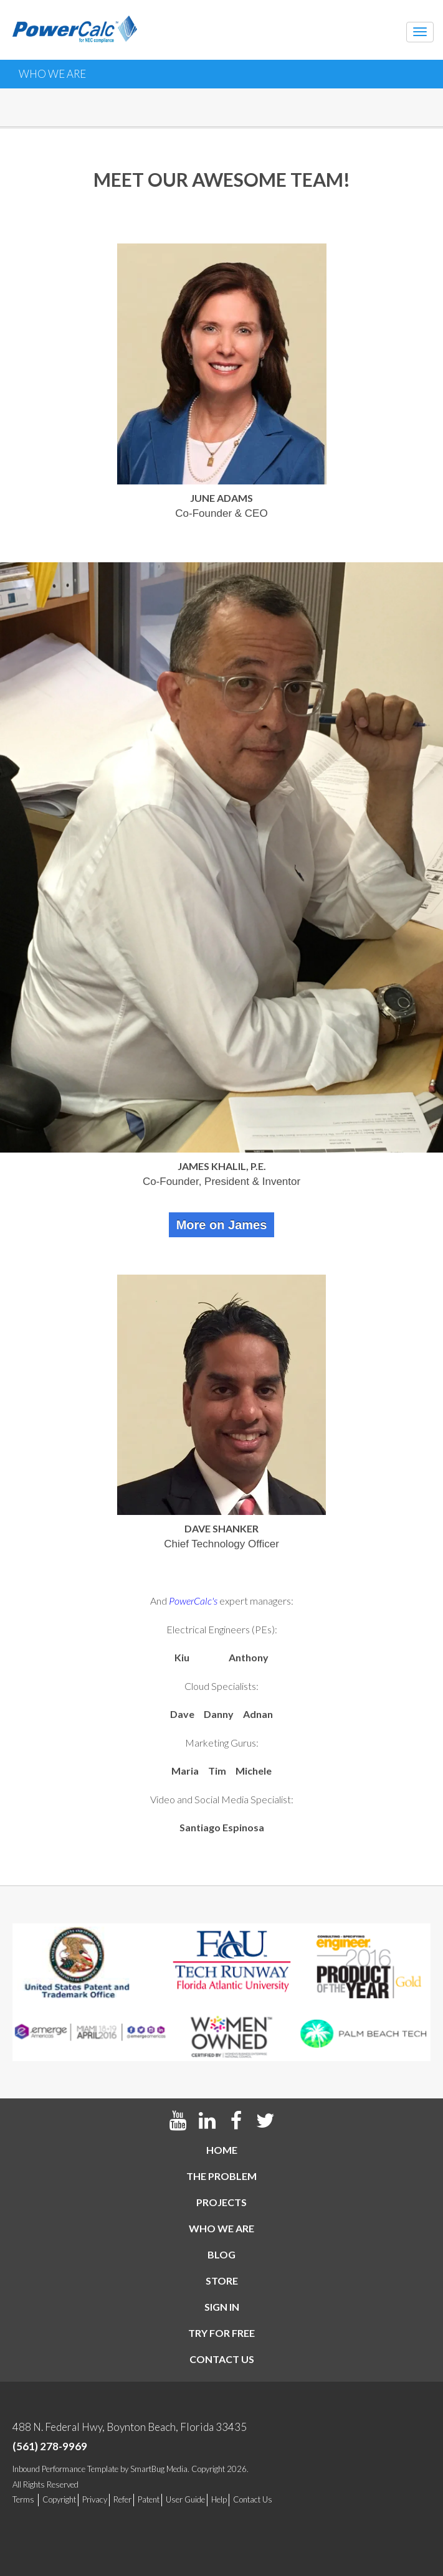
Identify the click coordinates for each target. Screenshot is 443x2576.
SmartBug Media (159, 2469)
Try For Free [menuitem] (221, 2333)
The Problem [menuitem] (221, 2176)
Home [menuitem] (221, 2150)
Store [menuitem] (222, 2280)
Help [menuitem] (219, 2499)
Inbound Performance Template (65, 2469)
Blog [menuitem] (221, 2254)
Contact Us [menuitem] (252, 2499)
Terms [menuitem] (23, 2499)
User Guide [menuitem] (185, 2499)
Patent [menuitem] (149, 2499)
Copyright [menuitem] (59, 2499)
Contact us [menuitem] (221, 2359)
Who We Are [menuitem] (221, 2228)
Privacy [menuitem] (94, 2499)
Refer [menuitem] (122, 2499)
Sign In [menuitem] (221, 2307)
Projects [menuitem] (221, 2202)
